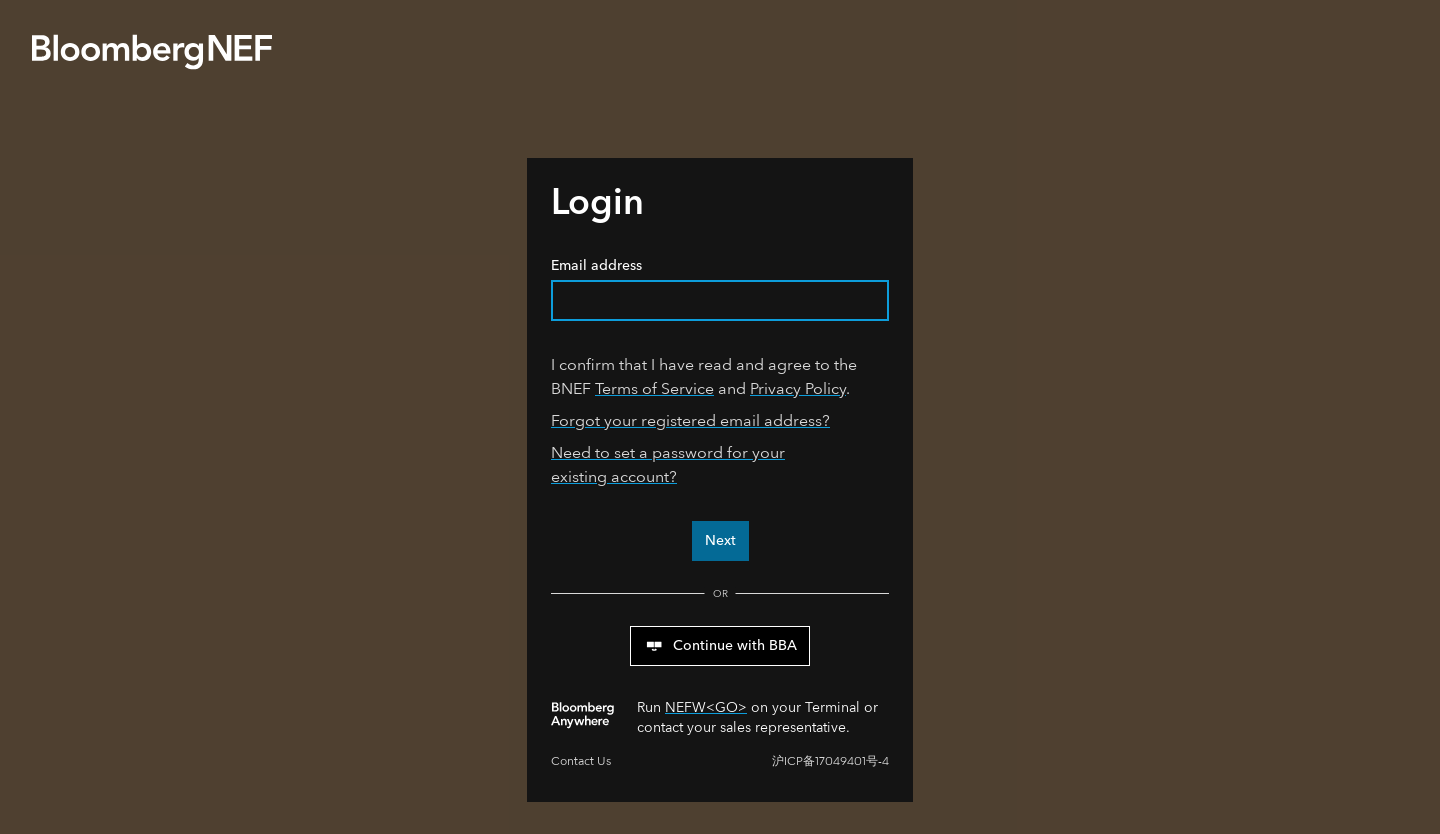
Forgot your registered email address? (690, 420)
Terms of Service (654, 388)
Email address (720, 288)
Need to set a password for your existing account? (668, 464)
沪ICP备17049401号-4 (830, 761)
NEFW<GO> (706, 707)
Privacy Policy (798, 388)
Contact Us (581, 761)
